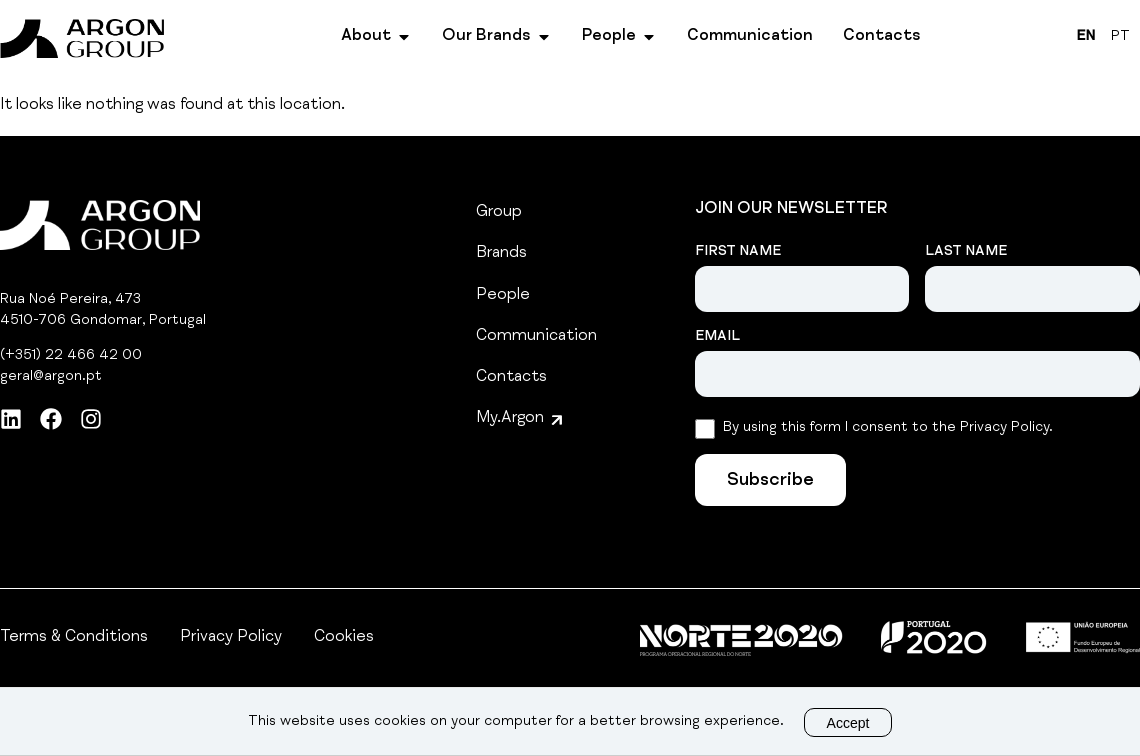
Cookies (344, 638)
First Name (738, 252)
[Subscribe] (770, 480)
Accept (848, 723)
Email (717, 337)
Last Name (966, 252)
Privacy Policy (231, 638)
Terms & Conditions (74, 638)
